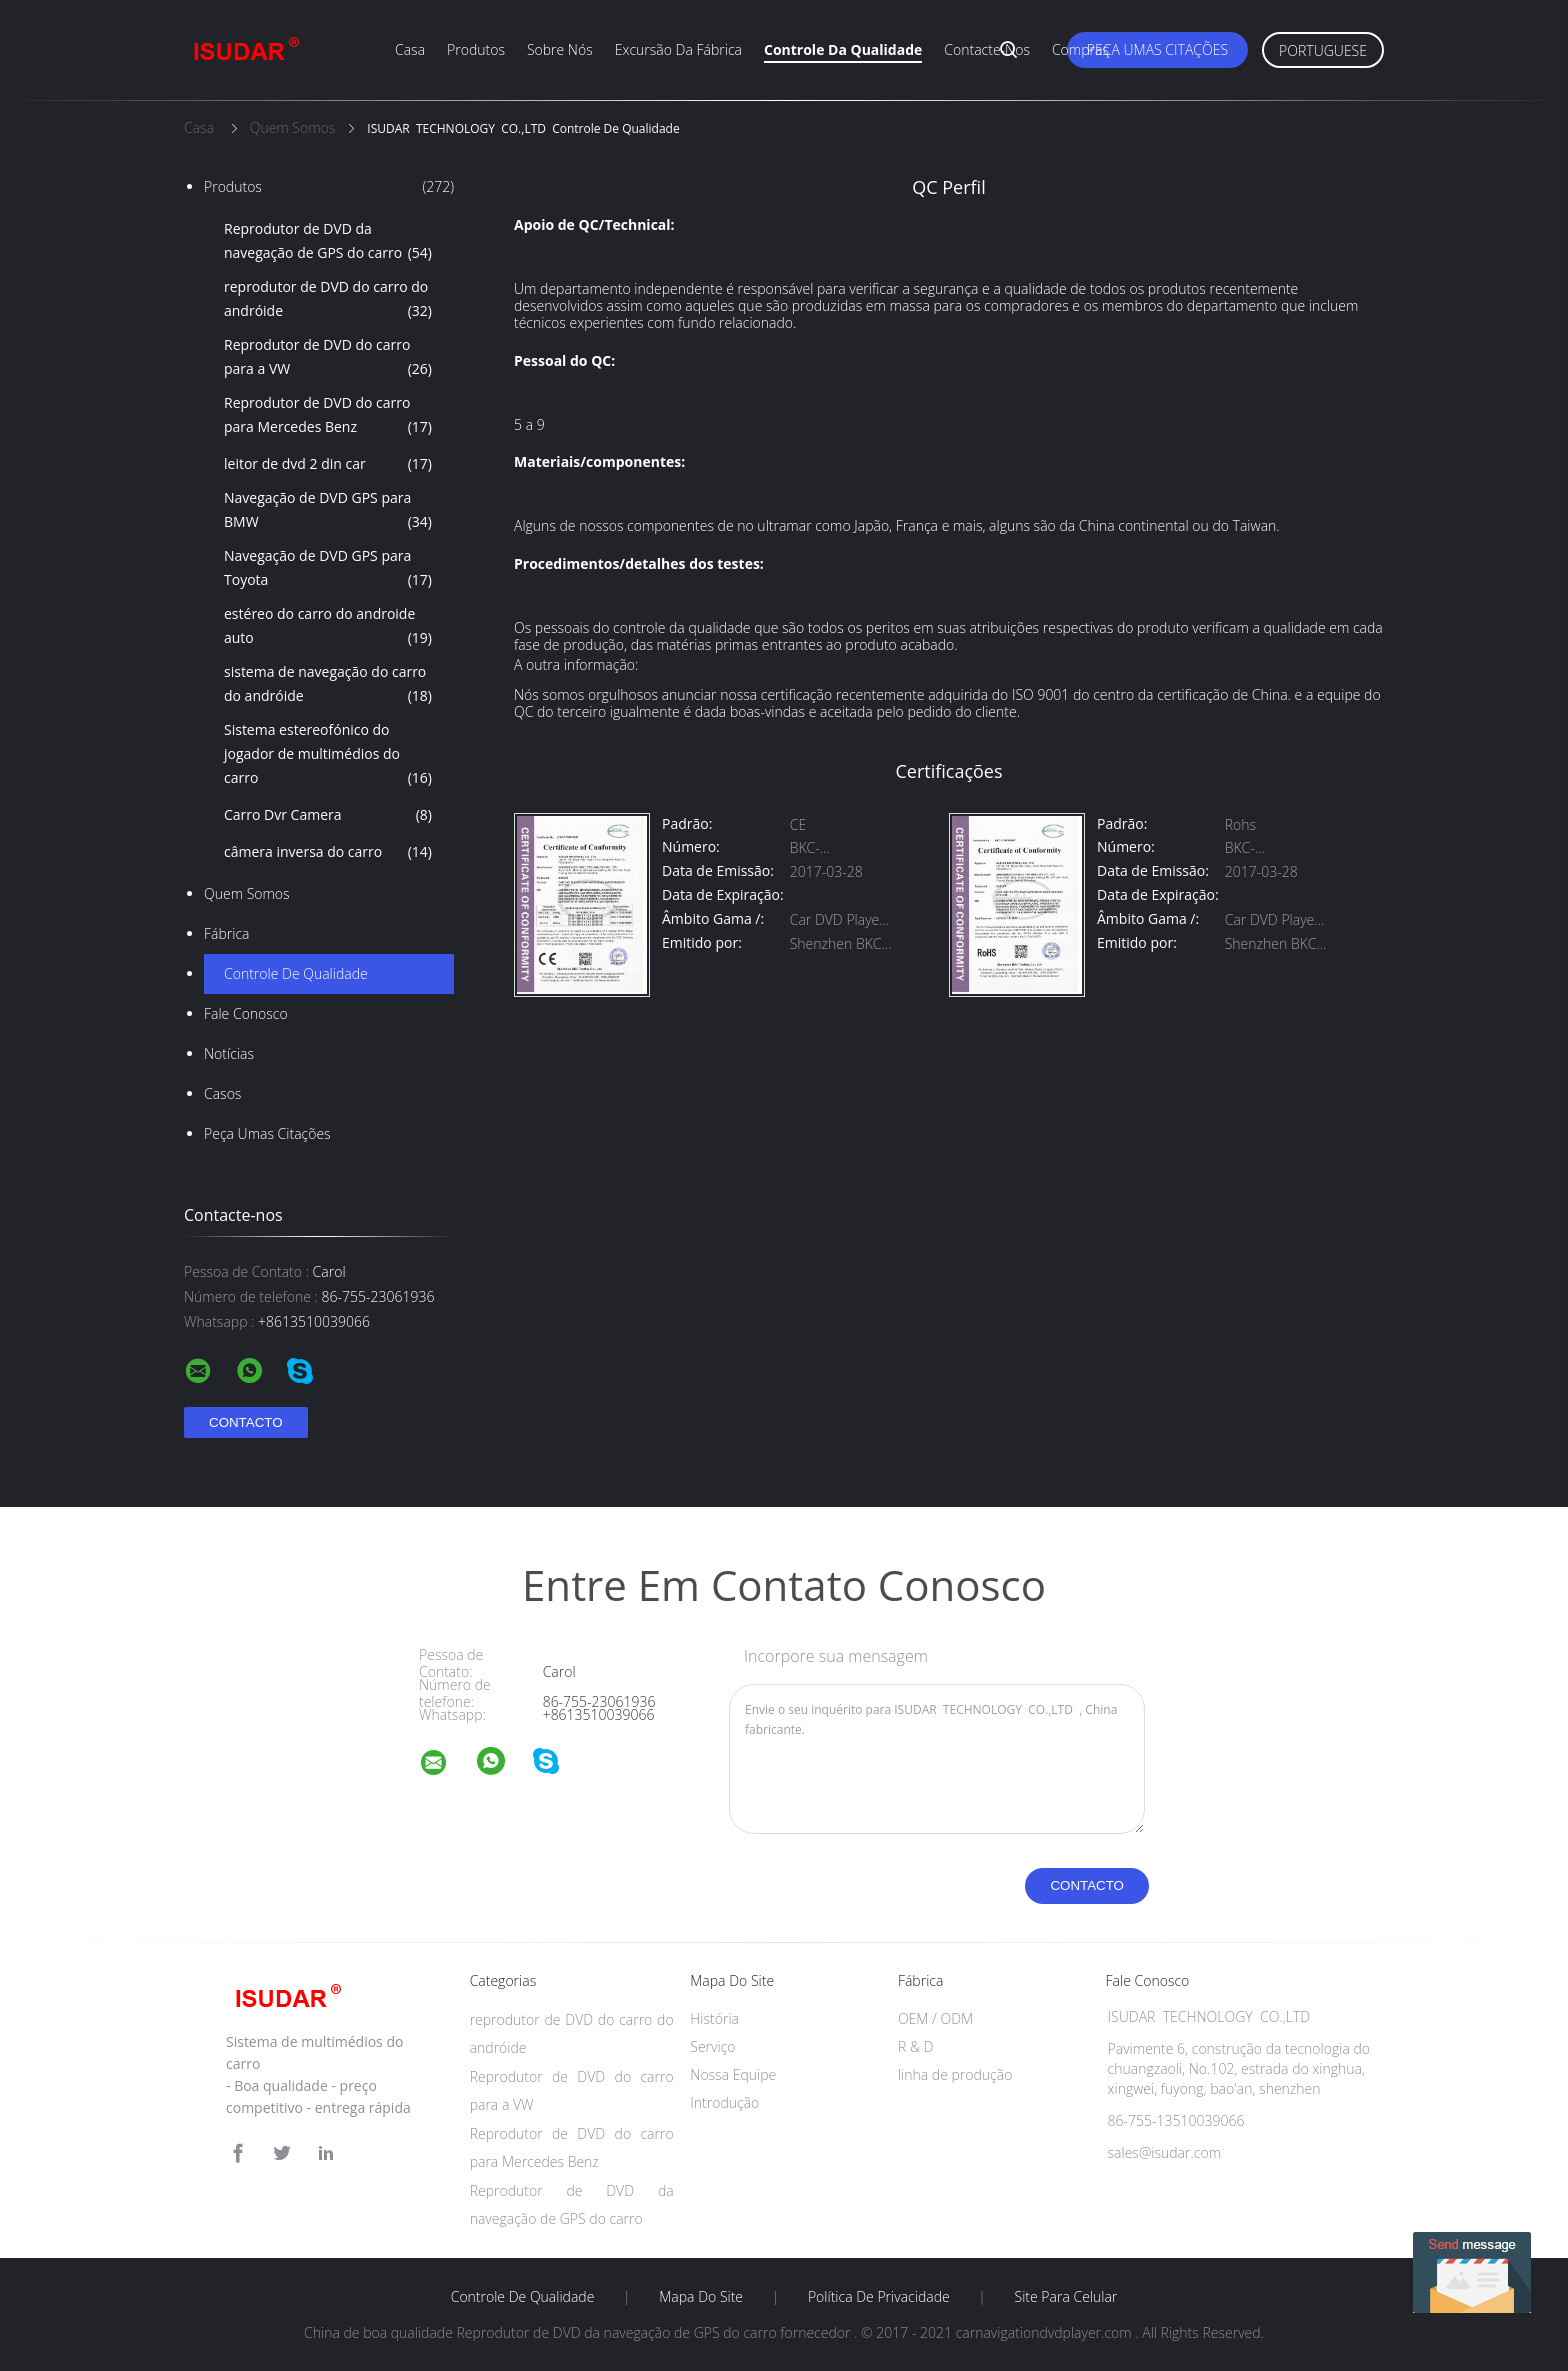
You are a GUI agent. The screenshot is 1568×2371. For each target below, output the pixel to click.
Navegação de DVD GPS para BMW (328, 511)
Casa (410, 49)
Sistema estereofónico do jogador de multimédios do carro (328, 755)
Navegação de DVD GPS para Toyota (328, 569)
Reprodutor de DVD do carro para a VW (328, 358)
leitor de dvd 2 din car (328, 464)
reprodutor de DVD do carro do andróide (328, 300)
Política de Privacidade (879, 2297)
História (714, 2018)
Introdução (724, 2102)
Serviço (712, 2046)
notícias (229, 1053)
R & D (915, 2046)
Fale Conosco (246, 1013)
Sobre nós (560, 49)
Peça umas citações (1157, 49)
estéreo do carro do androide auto (328, 627)
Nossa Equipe (733, 2074)
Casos (222, 1093)
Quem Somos (247, 893)
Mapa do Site (701, 2297)
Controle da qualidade (843, 49)
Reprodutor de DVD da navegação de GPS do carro (328, 242)
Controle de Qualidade (296, 973)
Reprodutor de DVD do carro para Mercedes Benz (328, 416)
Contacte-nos (987, 49)
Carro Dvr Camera (328, 815)
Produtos (476, 49)
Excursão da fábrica (678, 49)
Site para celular (1066, 2297)
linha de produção (955, 2074)
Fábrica (226, 933)
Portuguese (1323, 50)
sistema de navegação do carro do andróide (328, 685)
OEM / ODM (935, 2018)
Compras (1080, 49)
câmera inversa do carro (328, 852)
